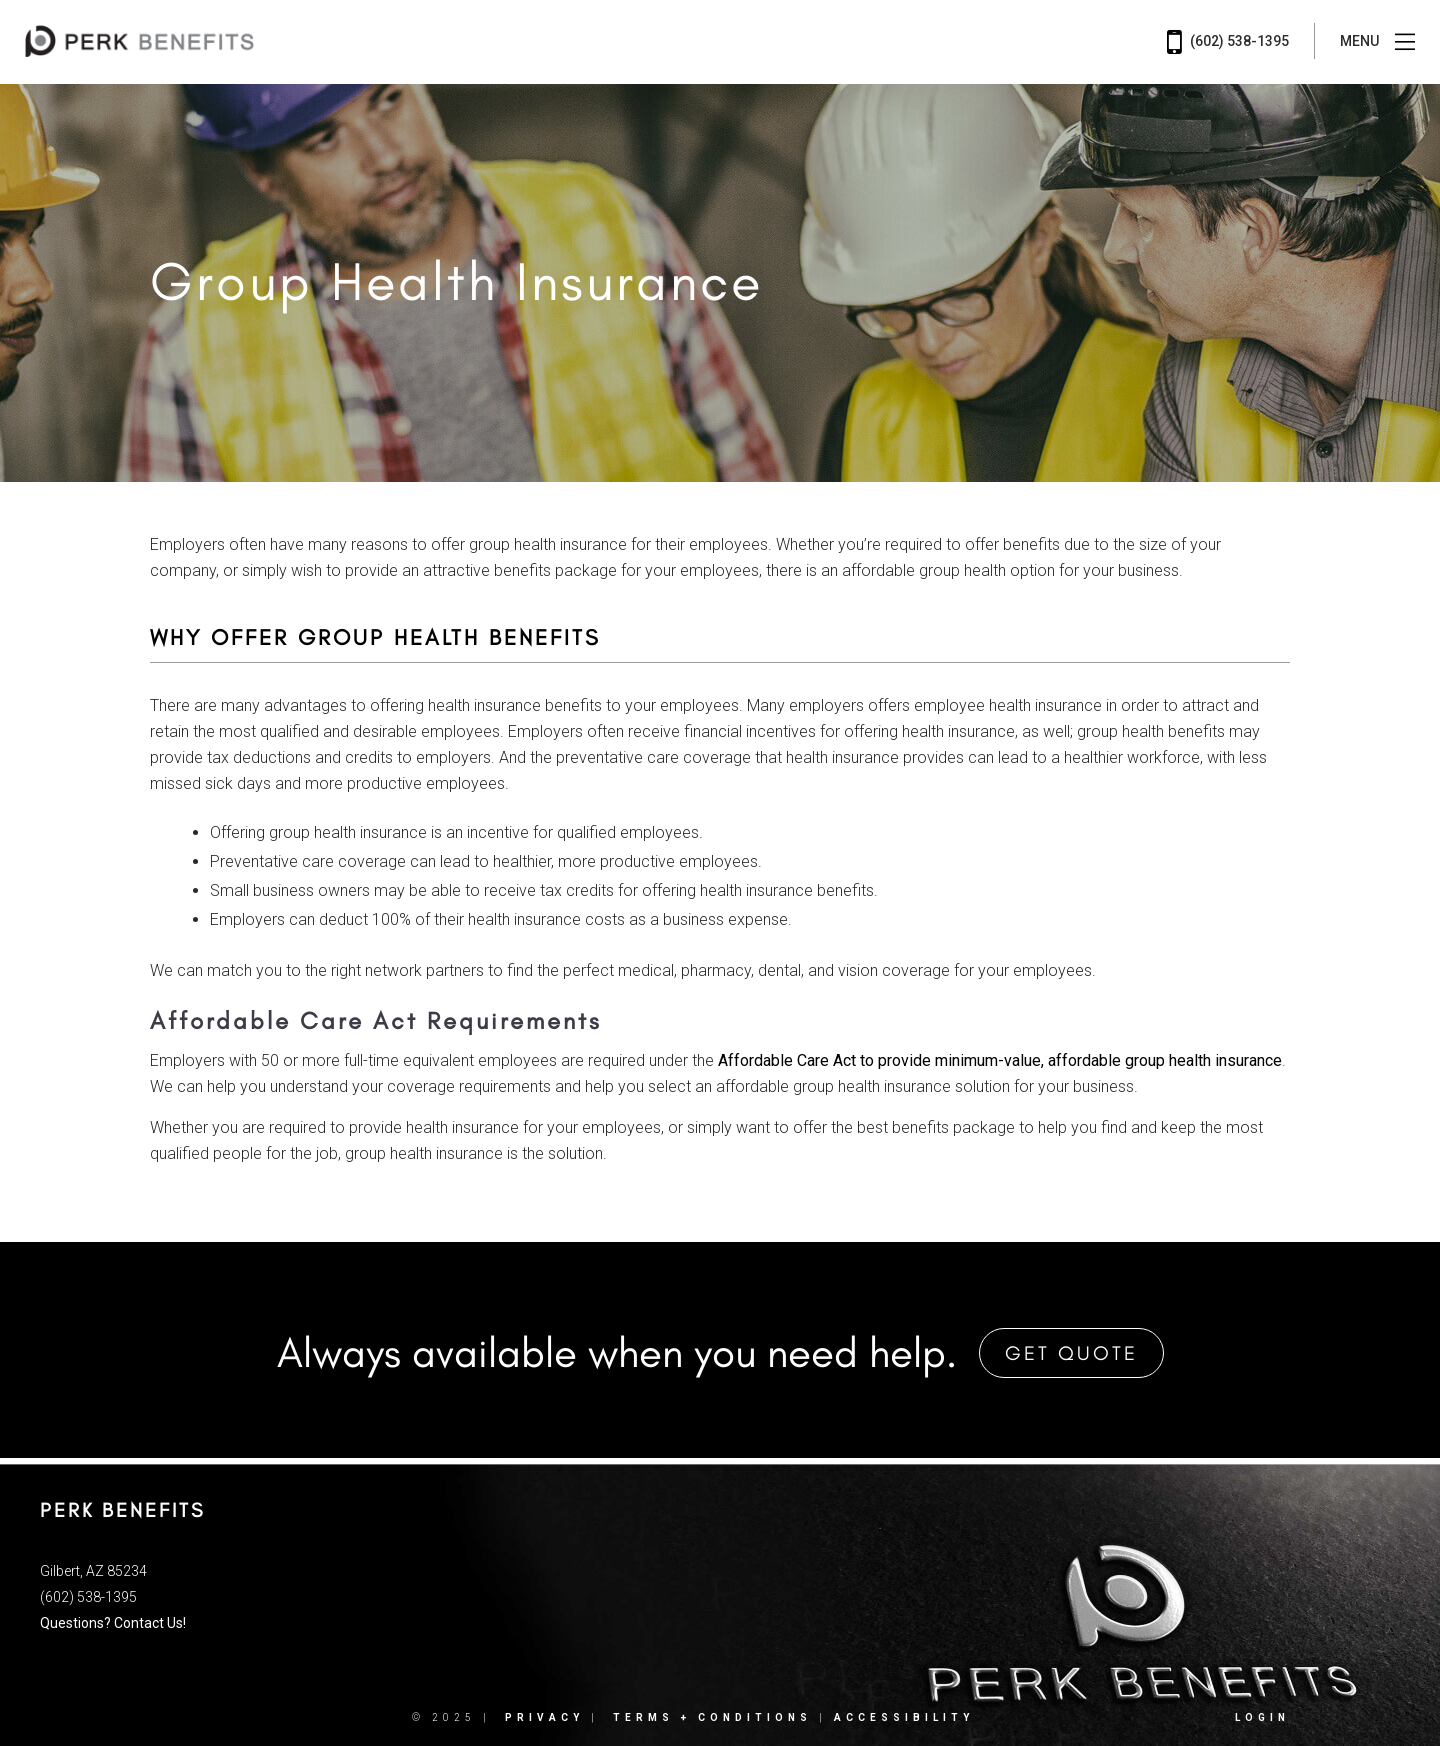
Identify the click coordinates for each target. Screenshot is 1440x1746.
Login (1262, 1717)
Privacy (544, 1717)
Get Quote (1071, 1353)
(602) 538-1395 (1228, 42)
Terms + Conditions (712, 1717)
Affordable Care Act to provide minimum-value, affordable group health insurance (1000, 1060)
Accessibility (904, 1717)
